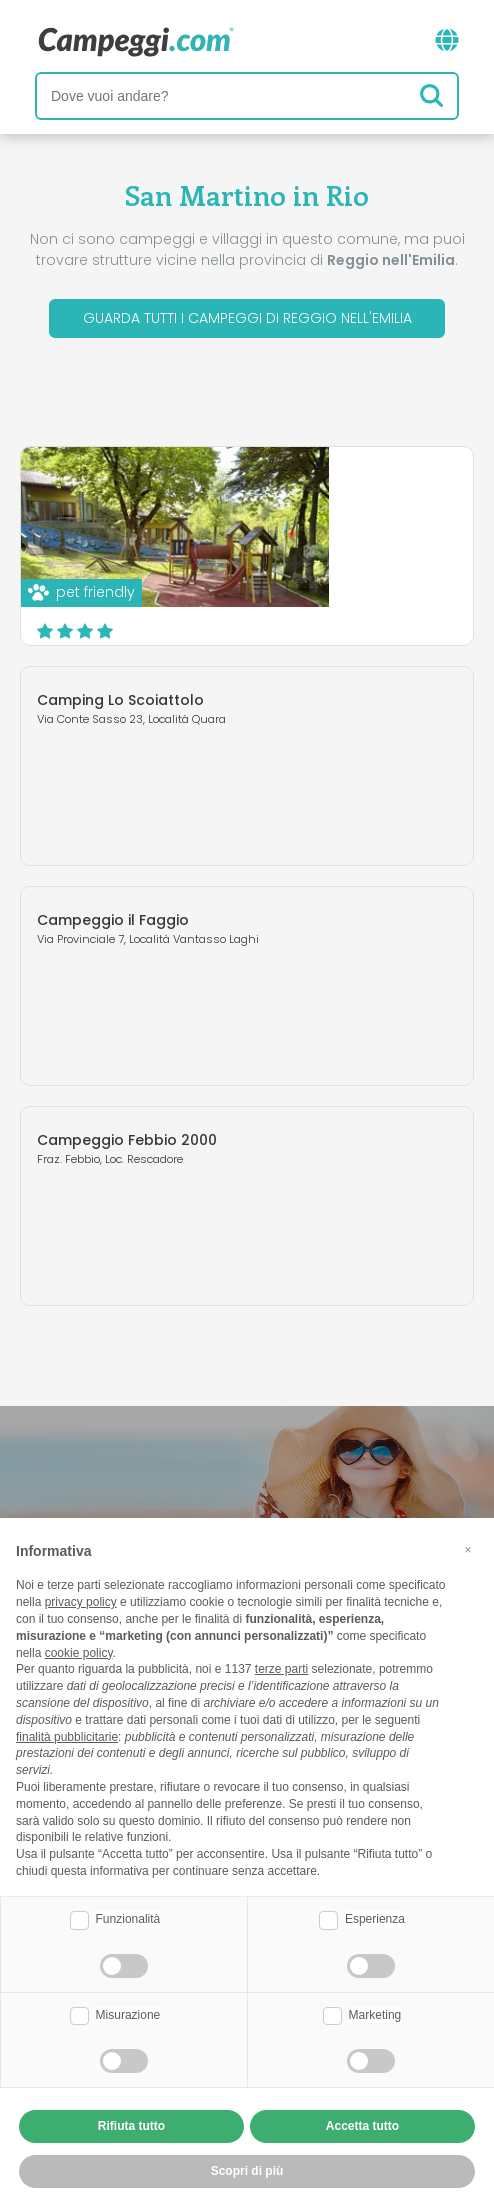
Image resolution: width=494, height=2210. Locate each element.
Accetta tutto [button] (362, 2126)
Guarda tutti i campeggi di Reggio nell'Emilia (247, 318)
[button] (468, 1550)
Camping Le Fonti (280, 492)
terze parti (281, 1669)
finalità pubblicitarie (67, 1737)
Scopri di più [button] (247, 2171)
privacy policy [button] (81, 1602)
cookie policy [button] (79, 1653)
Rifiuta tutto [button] (131, 2126)
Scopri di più (361, 609)
